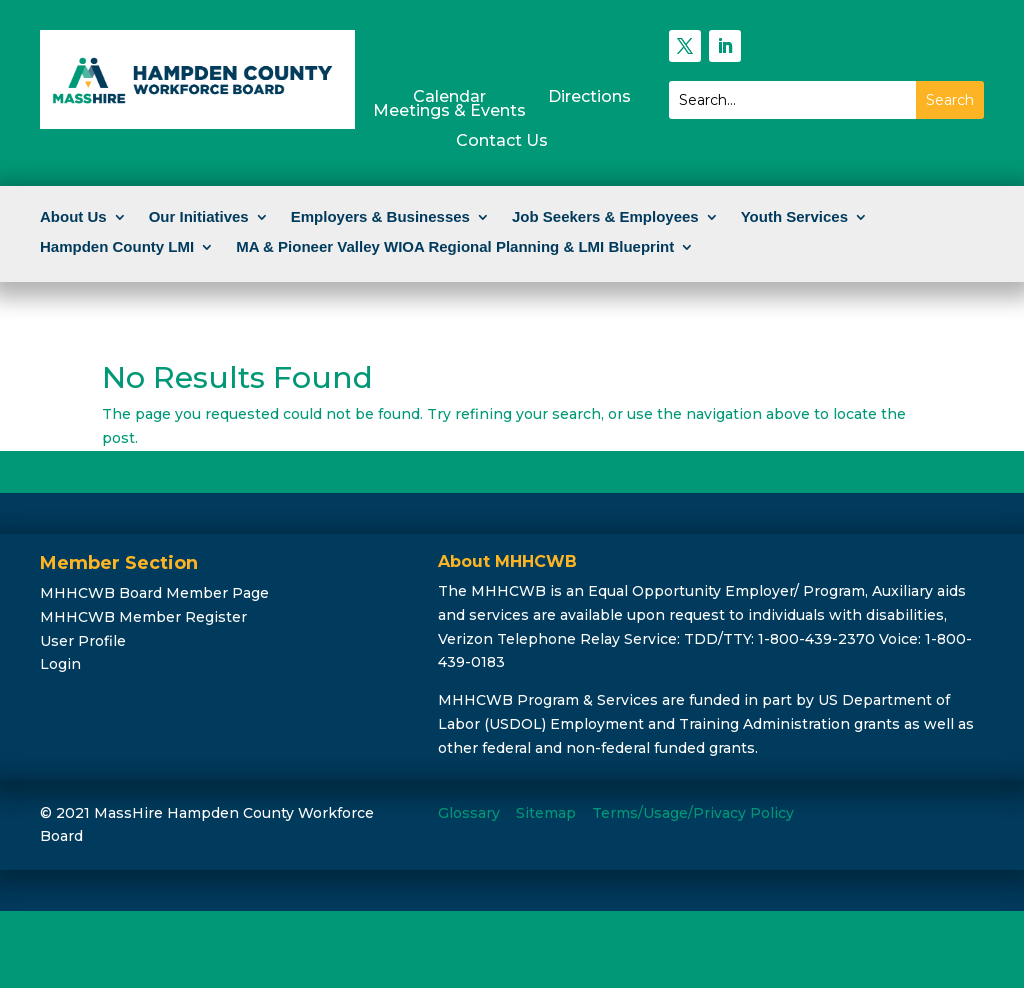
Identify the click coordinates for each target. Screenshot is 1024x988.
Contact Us (502, 142)
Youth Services (794, 217)
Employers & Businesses (380, 217)
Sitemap (546, 813)
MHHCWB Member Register (143, 617)
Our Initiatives (199, 217)
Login (60, 664)
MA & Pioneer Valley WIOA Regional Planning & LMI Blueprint (455, 247)
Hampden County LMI (117, 247)
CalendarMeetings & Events (449, 105)
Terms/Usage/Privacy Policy (693, 813)
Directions (589, 98)
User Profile (83, 641)
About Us (73, 217)
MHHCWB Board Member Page (154, 593)
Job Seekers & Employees (605, 217)
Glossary (469, 813)
